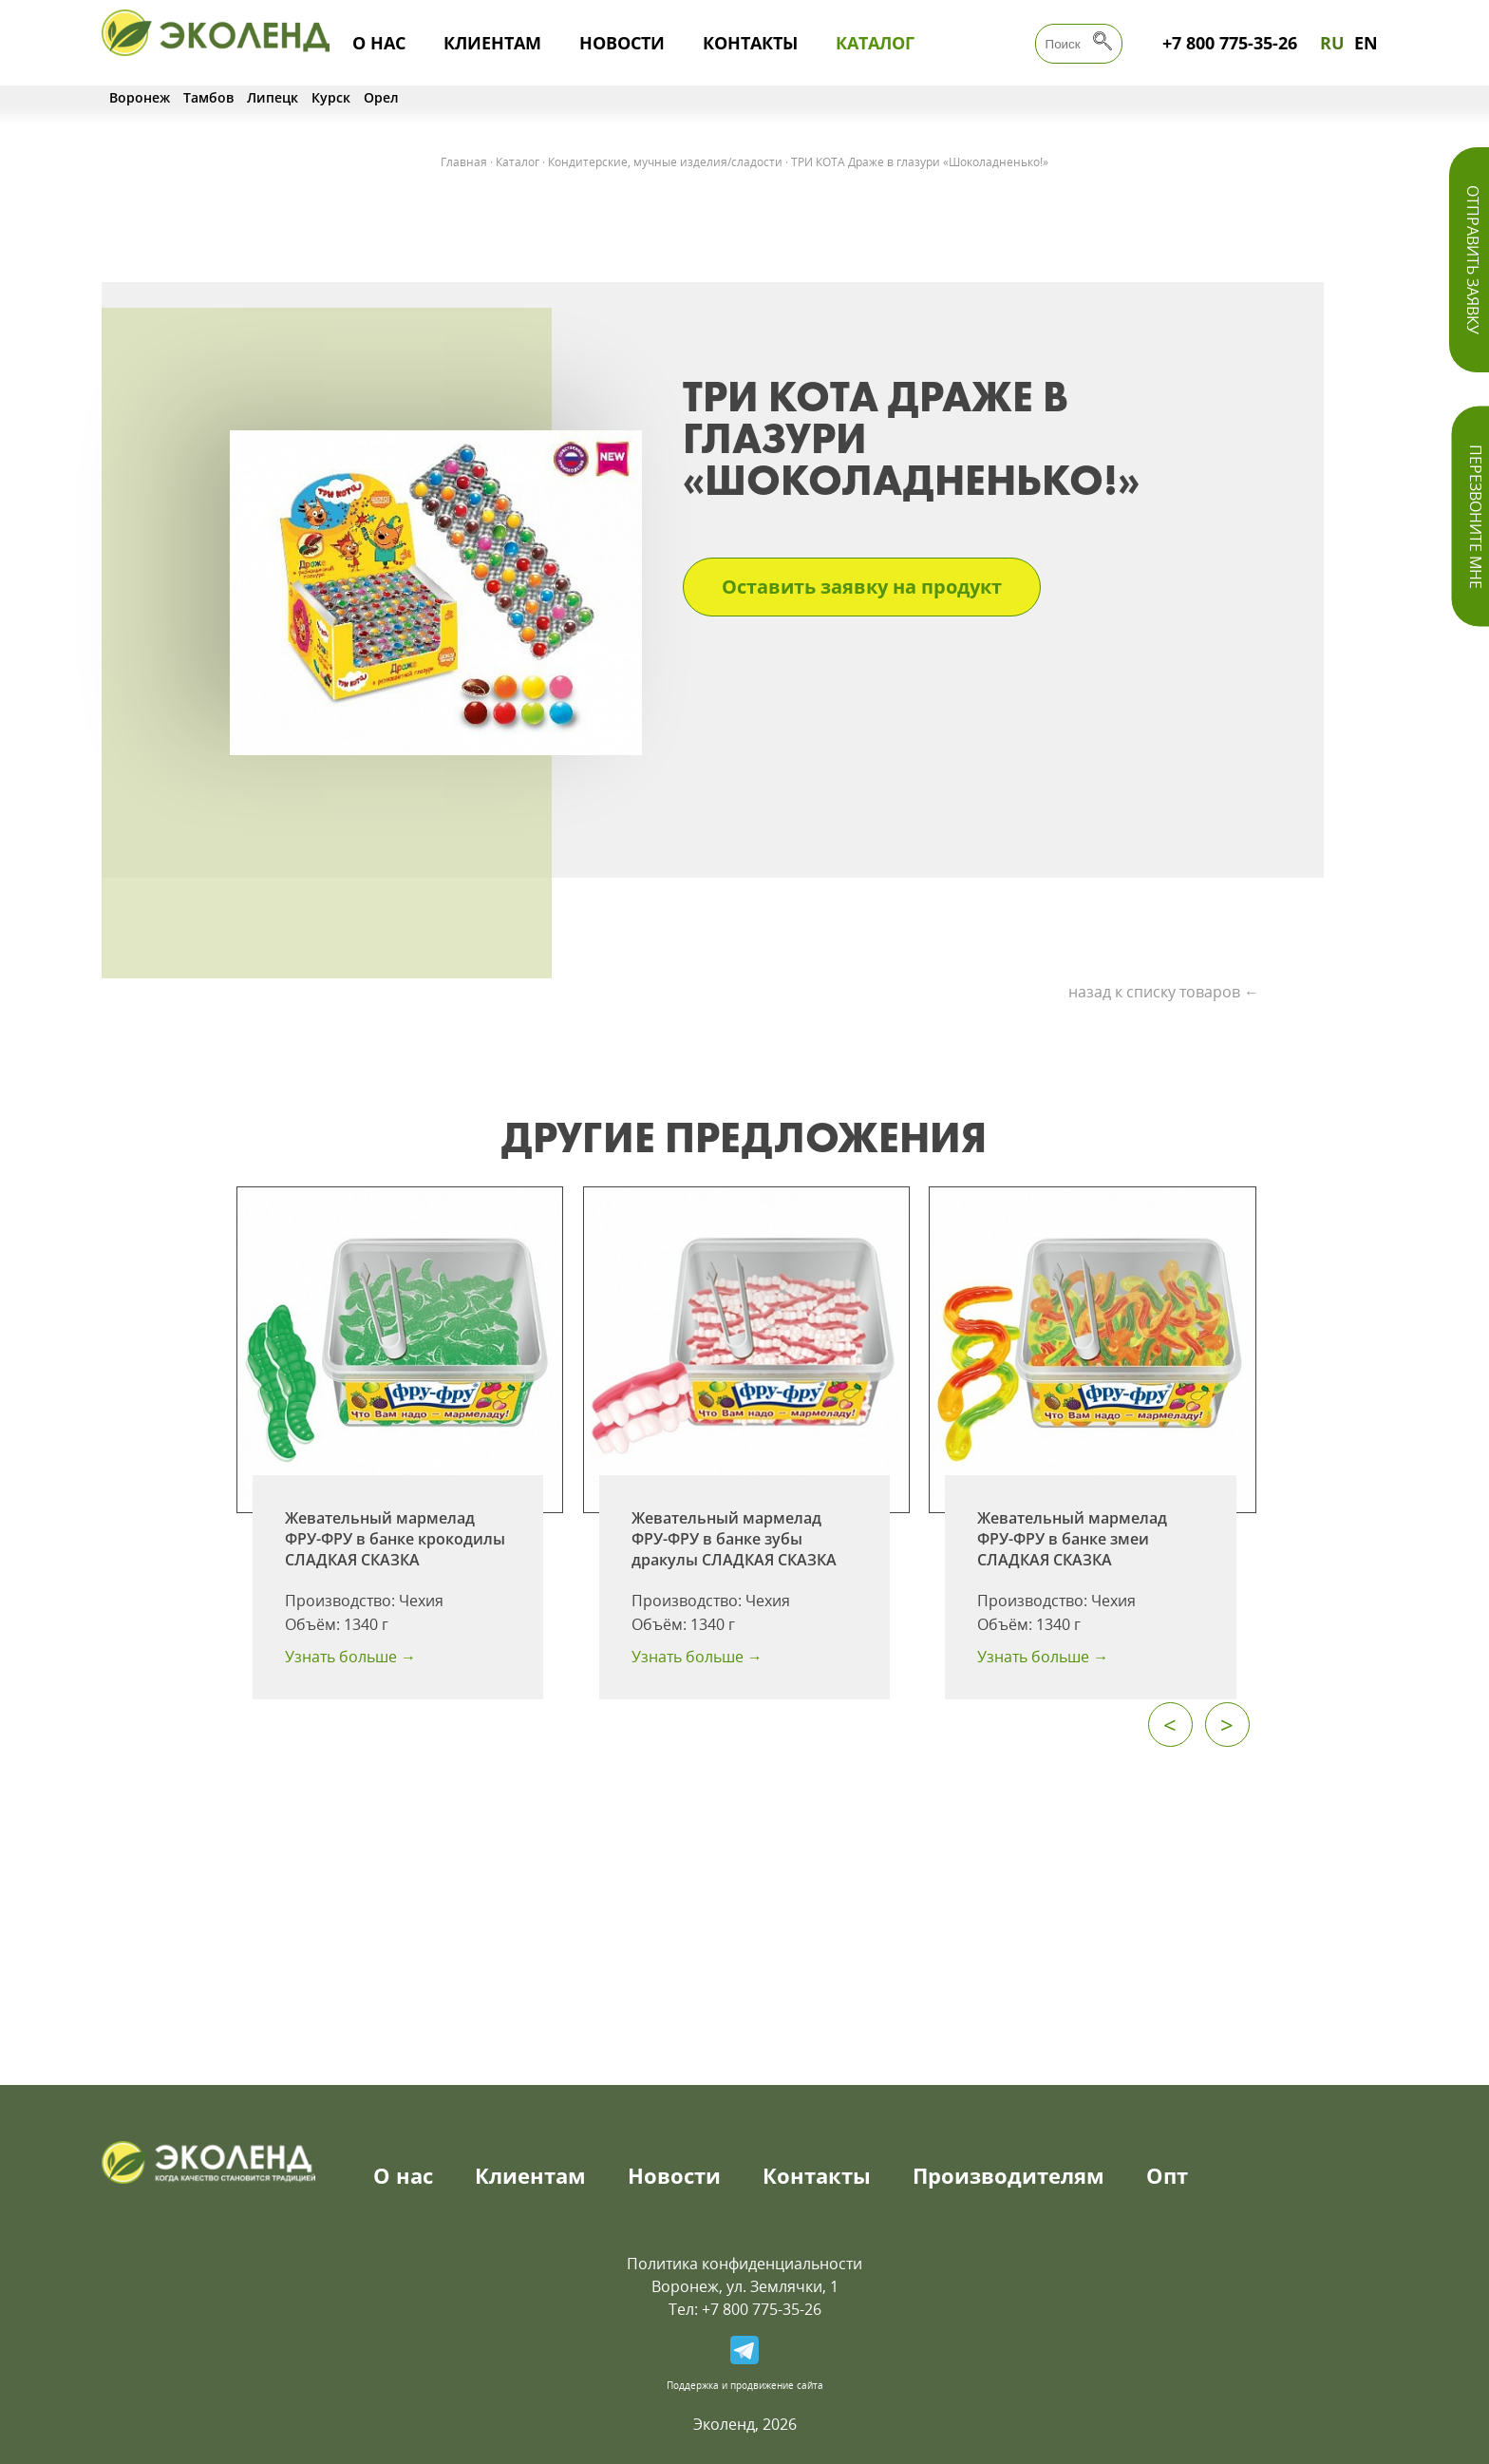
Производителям (1008, 2175)
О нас (378, 42)
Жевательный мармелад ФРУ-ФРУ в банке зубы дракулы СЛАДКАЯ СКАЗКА (734, 1538)
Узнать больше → (350, 1656)
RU (1332, 42)
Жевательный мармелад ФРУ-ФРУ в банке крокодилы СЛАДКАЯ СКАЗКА (395, 1538)
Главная (464, 162)
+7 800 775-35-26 (1229, 42)
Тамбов (208, 97)
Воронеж (139, 97)
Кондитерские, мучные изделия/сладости (665, 162)
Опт (1167, 2175)
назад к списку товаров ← (1163, 991)
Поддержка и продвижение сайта (745, 2385)
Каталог (875, 42)
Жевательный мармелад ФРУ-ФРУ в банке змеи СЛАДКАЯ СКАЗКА (1072, 1538)
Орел (381, 97)
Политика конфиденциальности (744, 2263)
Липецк (272, 97)
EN (1366, 42)
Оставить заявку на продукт (862, 586)
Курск (330, 97)
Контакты (750, 42)
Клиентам (492, 42)
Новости (622, 42)
